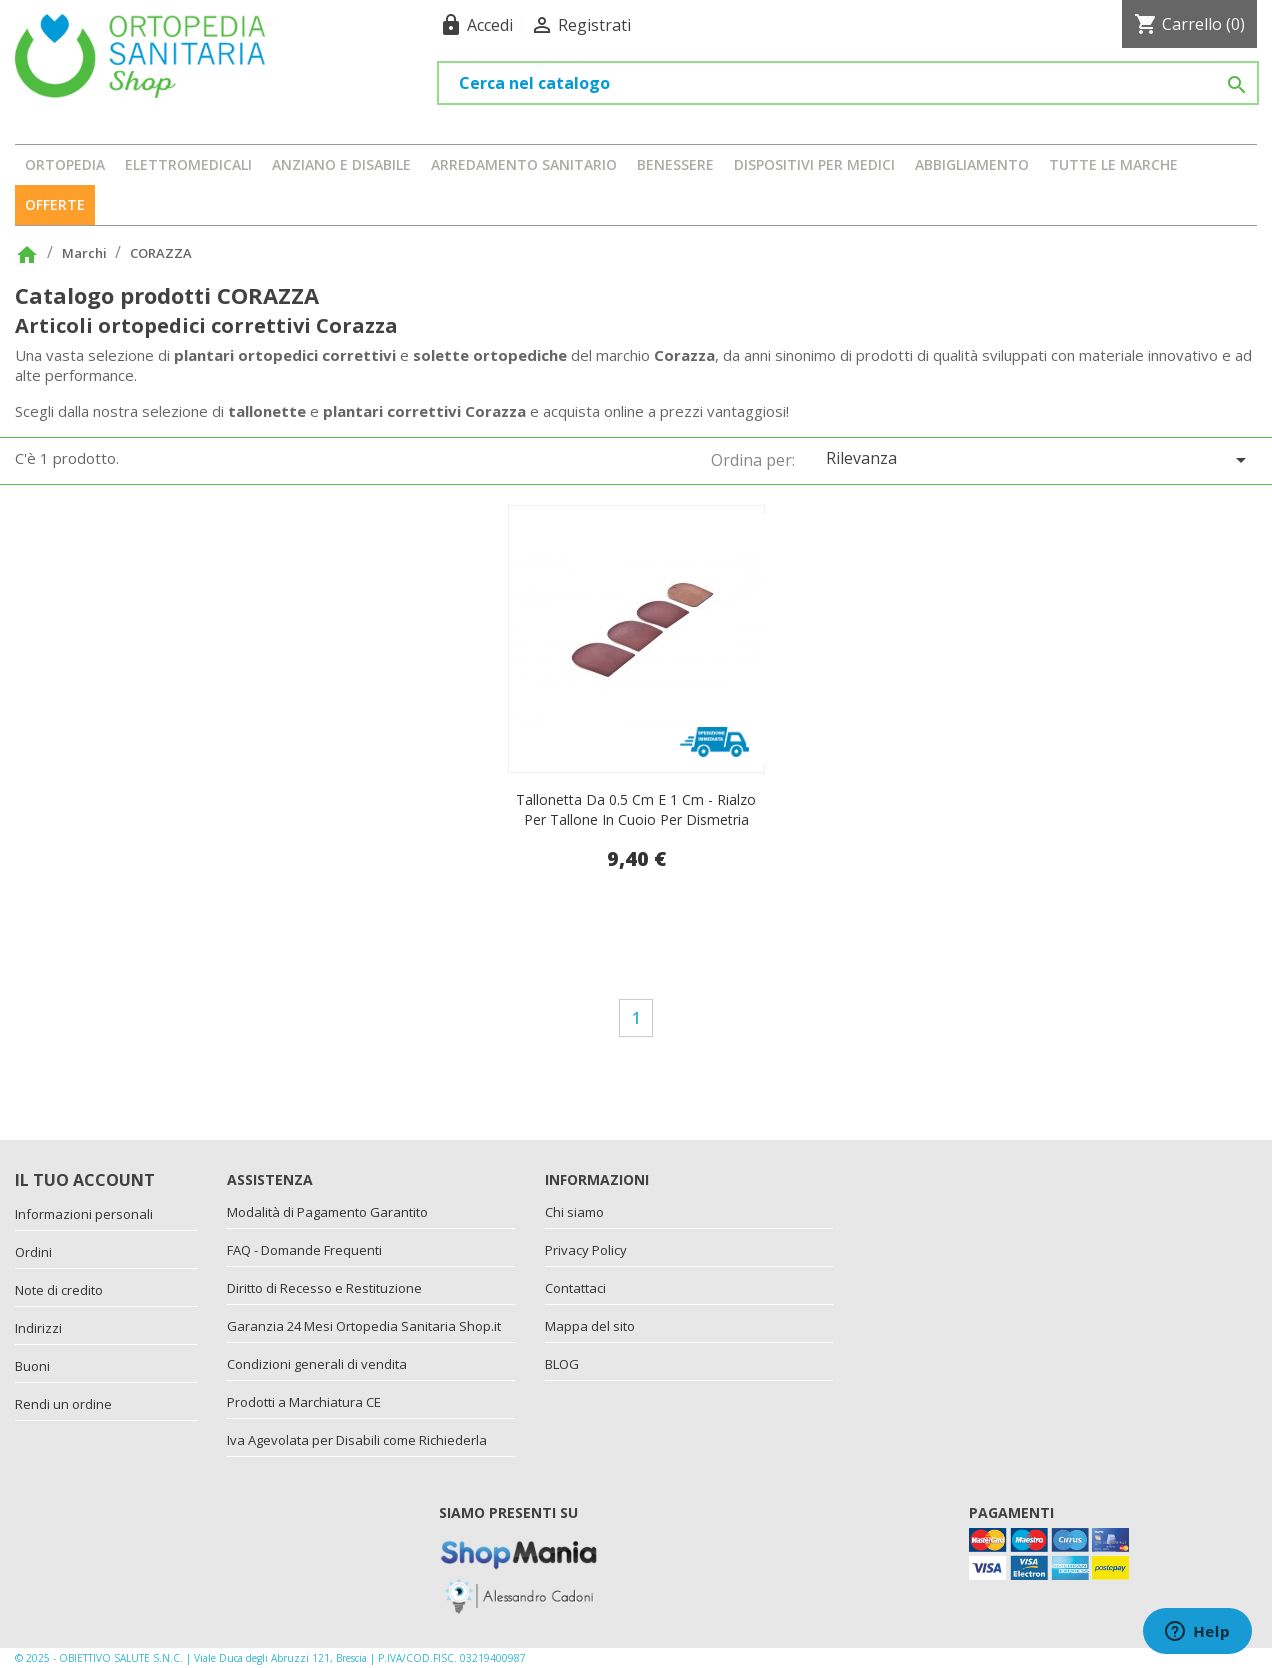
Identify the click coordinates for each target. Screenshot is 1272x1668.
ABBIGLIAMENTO (972, 164)
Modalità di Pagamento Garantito (327, 1212)
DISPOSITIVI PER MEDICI (814, 164)
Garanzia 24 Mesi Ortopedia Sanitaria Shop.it (364, 1326)
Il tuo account (85, 1180)
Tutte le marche (1113, 164)
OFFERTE (55, 204)
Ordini (33, 1252)
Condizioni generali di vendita (317, 1364)
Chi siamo (574, 1212)
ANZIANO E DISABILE (341, 164)
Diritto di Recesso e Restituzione (324, 1288)
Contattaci (575, 1288)
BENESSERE (675, 164)
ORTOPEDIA (65, 164)
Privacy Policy (586, 1250)
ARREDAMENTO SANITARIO (524, 164)
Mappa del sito (590, 1326)
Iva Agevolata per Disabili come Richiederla (357, 1440)
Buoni (32, 1366)
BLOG (562, 1364)
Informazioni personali (84, 1214)
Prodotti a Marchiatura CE (304, 1402)
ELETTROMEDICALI (188, 164)
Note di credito (59, 1290)
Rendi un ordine (63, 1404)
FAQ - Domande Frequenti (304, 1250)
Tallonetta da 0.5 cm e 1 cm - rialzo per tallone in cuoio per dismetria (636, 809)
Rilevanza (1039, 459)
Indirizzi (38, 1328)
